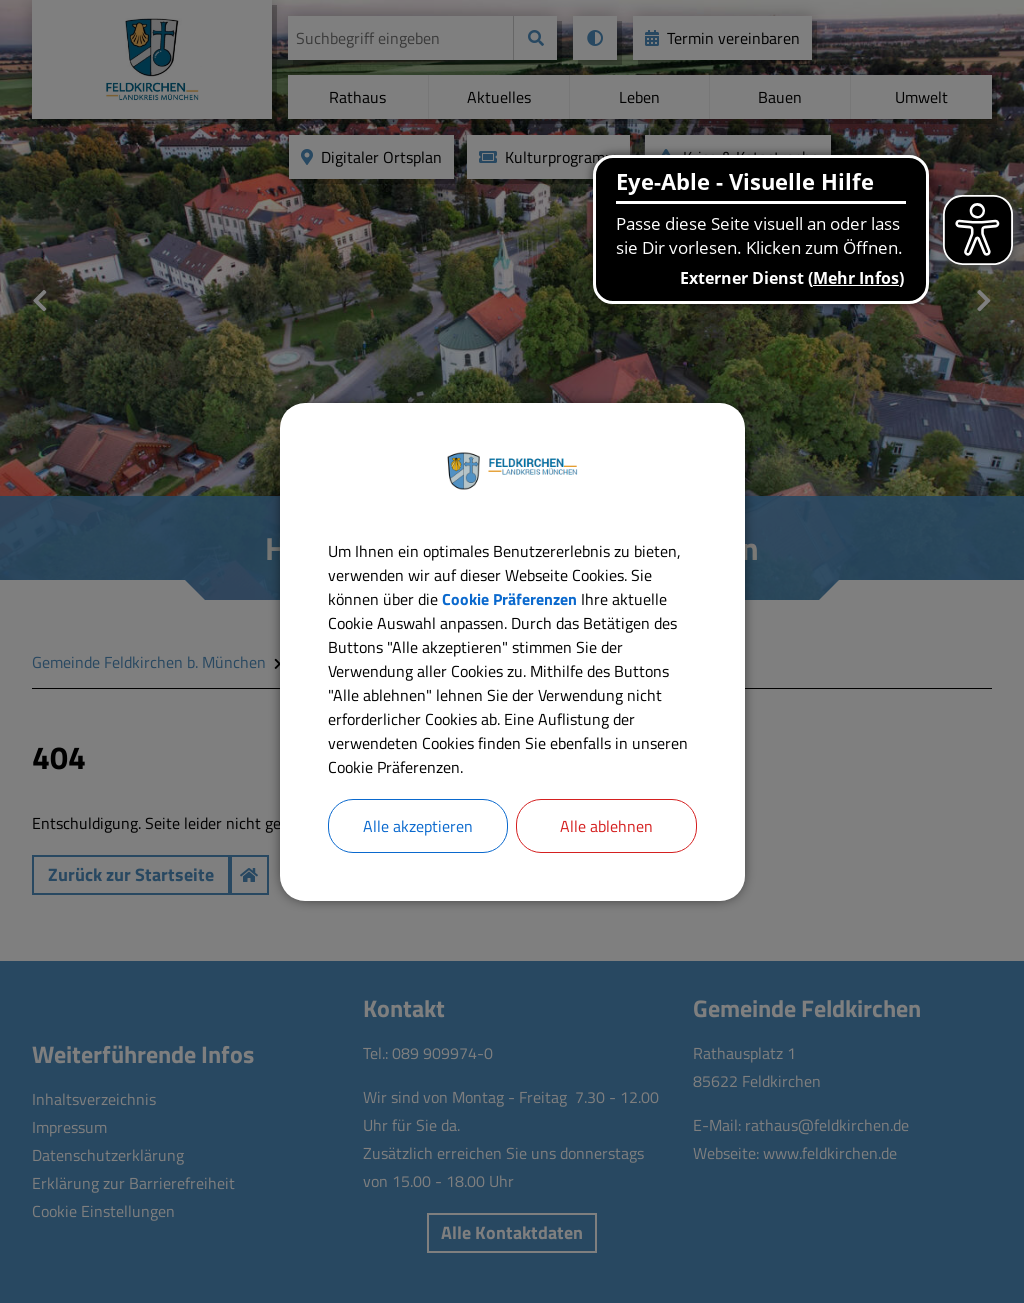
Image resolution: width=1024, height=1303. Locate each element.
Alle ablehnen (606, 826)
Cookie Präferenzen (509, 599)
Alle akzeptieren (418, 826)
